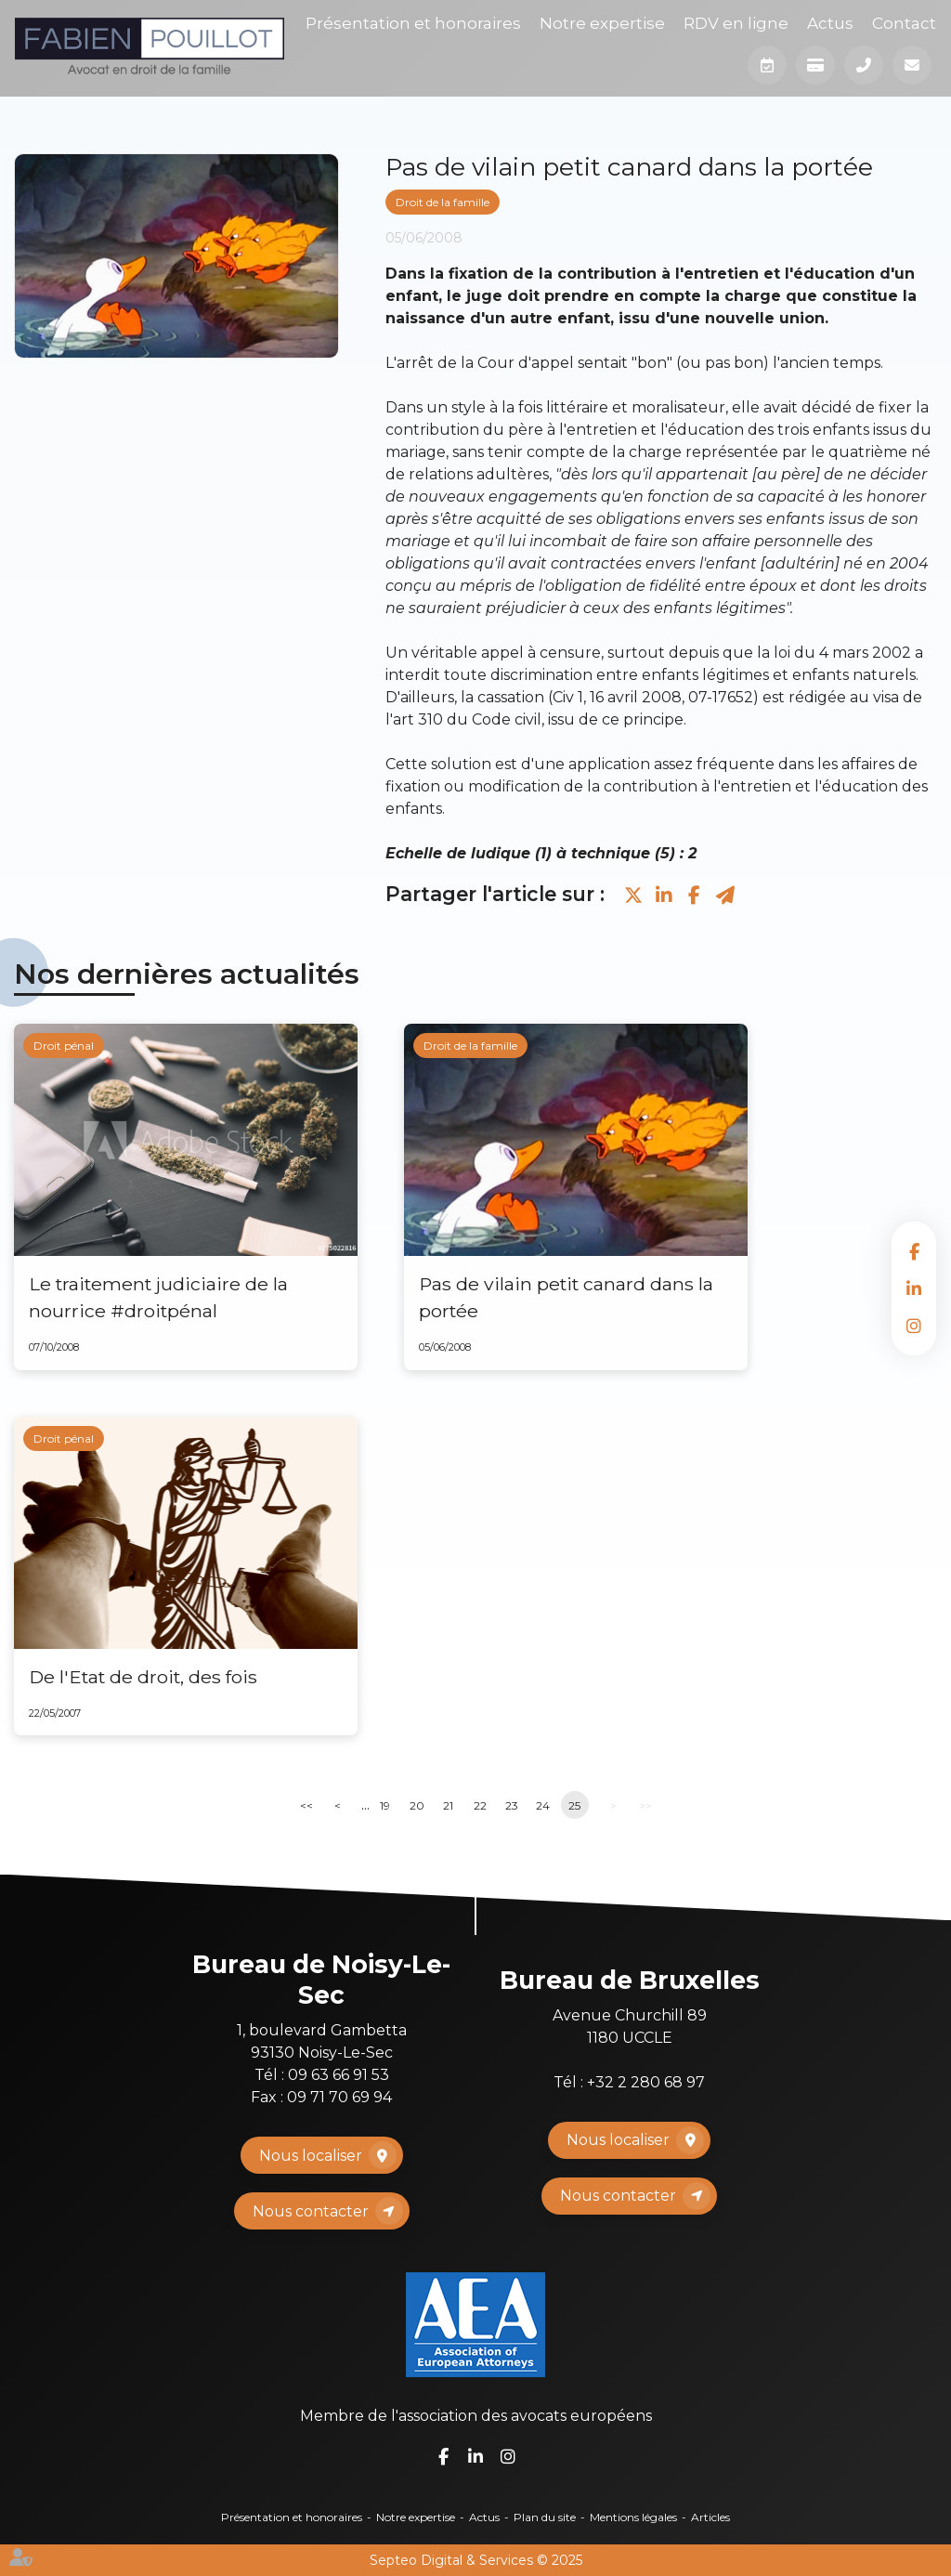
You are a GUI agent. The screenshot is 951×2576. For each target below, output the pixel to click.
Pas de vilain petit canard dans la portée (566, 1297)
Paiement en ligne (815, 65)
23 (511, 1805)
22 (480, 1805)
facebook (914, 1251)
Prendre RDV (767, 65)
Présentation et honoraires (413, 23)
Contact (904, 23)
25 (574, 1805)
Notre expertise (602, 23)
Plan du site (545, 2517)
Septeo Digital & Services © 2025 (476, 2560)
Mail (911, 65)
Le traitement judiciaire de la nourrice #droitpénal (158, 1297)
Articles (710, 2517)
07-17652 (720, 697)
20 (417, 1805)
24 (543, 1805)
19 (385, 1805)
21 (448, 1805)
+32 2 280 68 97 (646, 2082)
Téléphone (863, 65)
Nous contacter (311, 2211)
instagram (914, 1325)
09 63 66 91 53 (338, 2075)
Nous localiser (310, 2155)
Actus (830, 23)
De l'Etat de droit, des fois (143, 1677)
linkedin (914, 1288)
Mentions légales (633, 2517)
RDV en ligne (736, 23)
